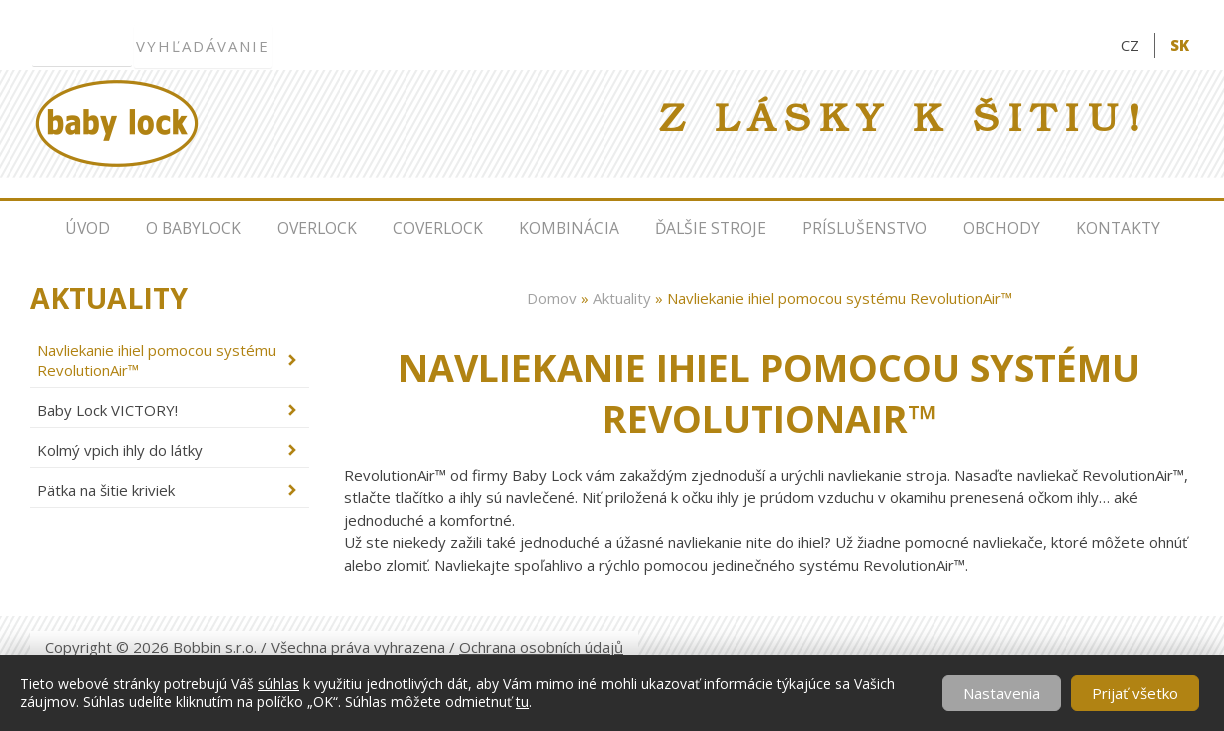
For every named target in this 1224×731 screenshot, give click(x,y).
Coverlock (438, 228)
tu (522, 701)
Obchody (1001, 228)
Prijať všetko (1135, 693)
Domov (552, 298)
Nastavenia (1001, 693)
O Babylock (193, 228)
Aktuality (622, 298)
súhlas (278, 683)
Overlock (317, 228)
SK (1179, 45)
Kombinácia (569, 228)
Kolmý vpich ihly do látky (120, 450)
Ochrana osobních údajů (541, 647)
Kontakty (1118, 228)
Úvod (87, 228)
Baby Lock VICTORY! (107, 410)
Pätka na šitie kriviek (106, 490)
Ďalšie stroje (710, 228)
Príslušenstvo (864, 228)
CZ (1130, 45)
